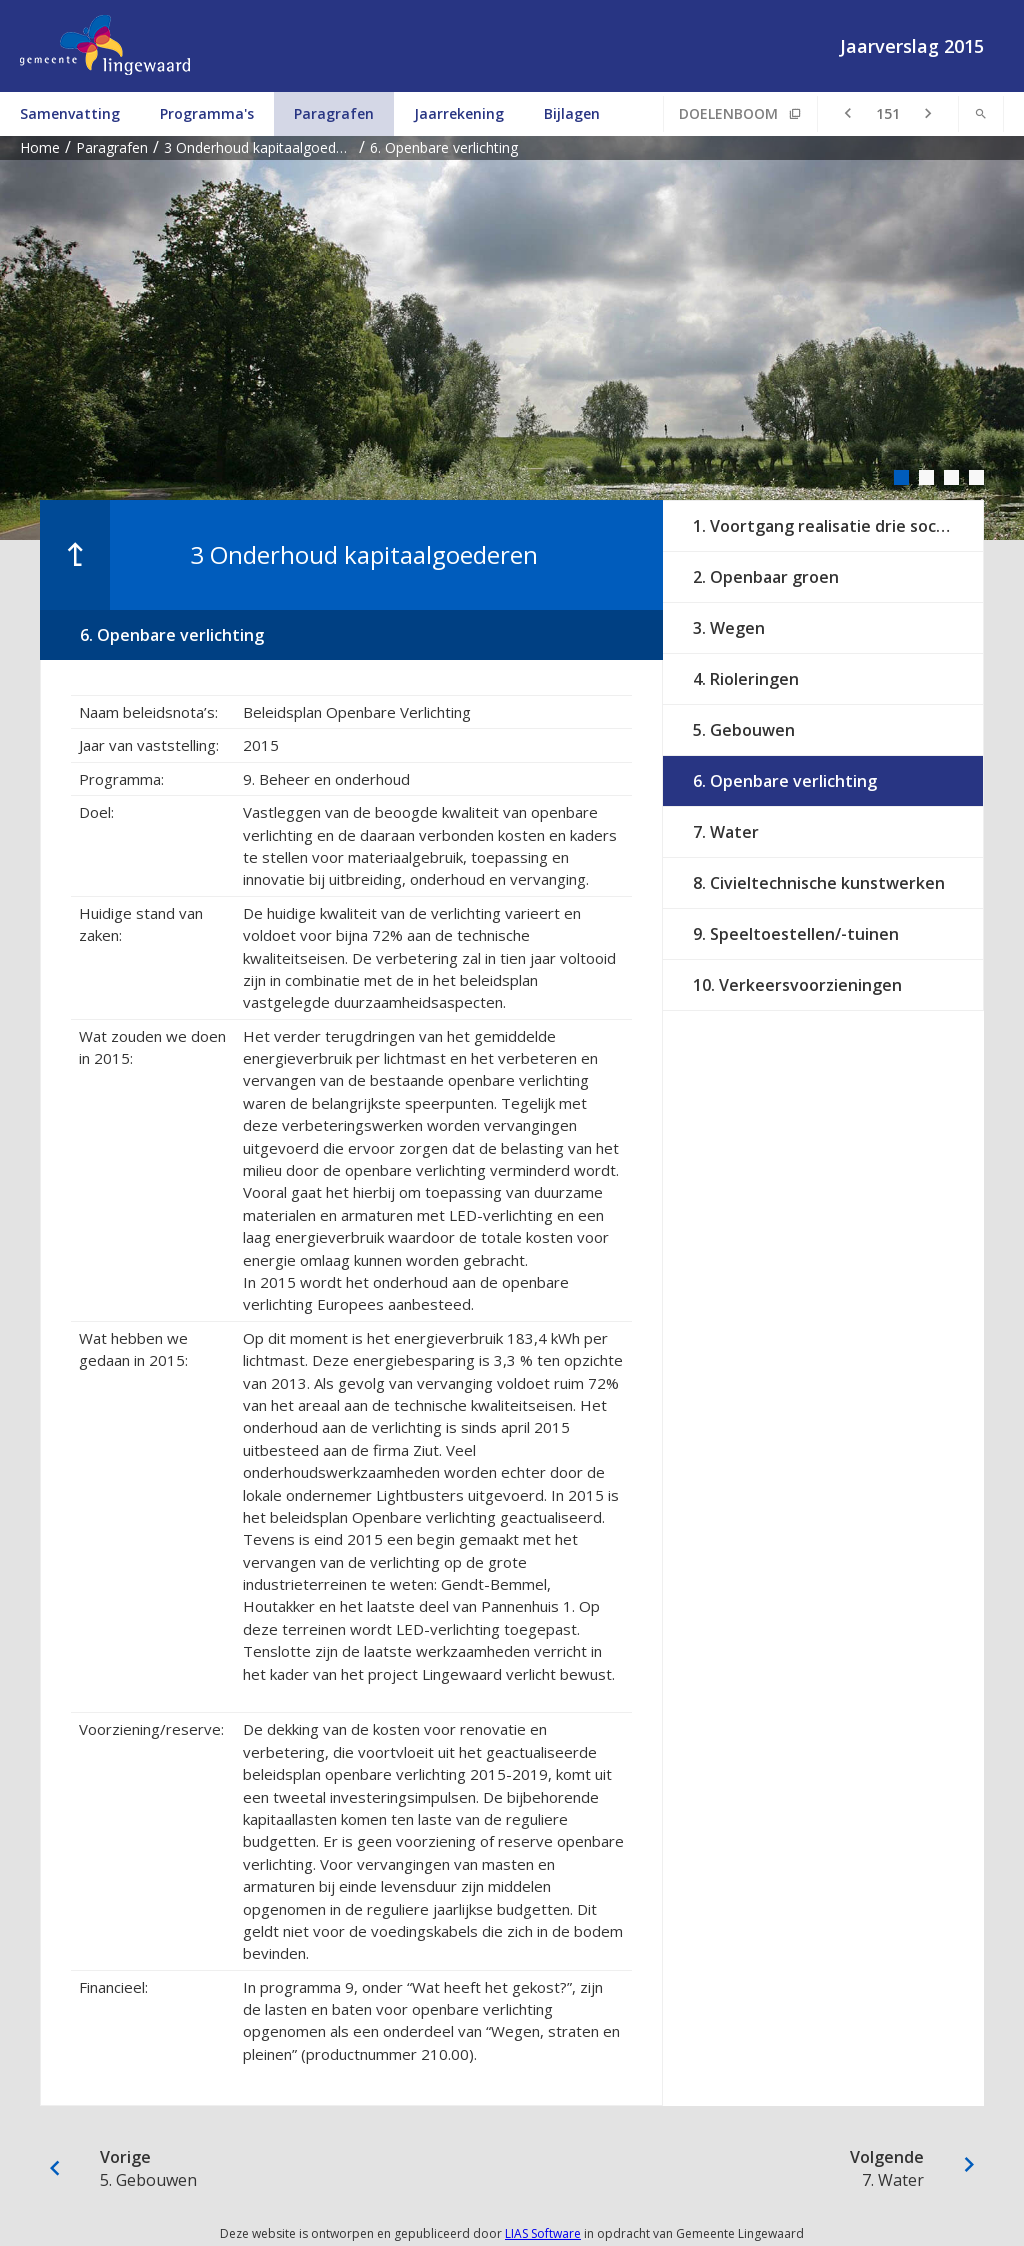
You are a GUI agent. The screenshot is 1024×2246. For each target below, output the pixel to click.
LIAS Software (543, 2233)
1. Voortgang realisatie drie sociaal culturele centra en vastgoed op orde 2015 (838, 526)
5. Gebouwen (744, 730)
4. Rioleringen (746, 679)
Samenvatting (70, 113)
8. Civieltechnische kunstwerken (819, 883)
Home (40, 147)
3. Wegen (729, 628)
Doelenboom (728, 113)
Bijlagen (572, 113)
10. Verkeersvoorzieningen (797, 985)
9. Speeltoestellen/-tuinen (796, 934)
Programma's (207, 113)
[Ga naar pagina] (888, 114)
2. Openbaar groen (766, 577)
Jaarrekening (459, 113)
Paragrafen (334, 113)
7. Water (726, 832)
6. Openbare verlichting (785, 781)
